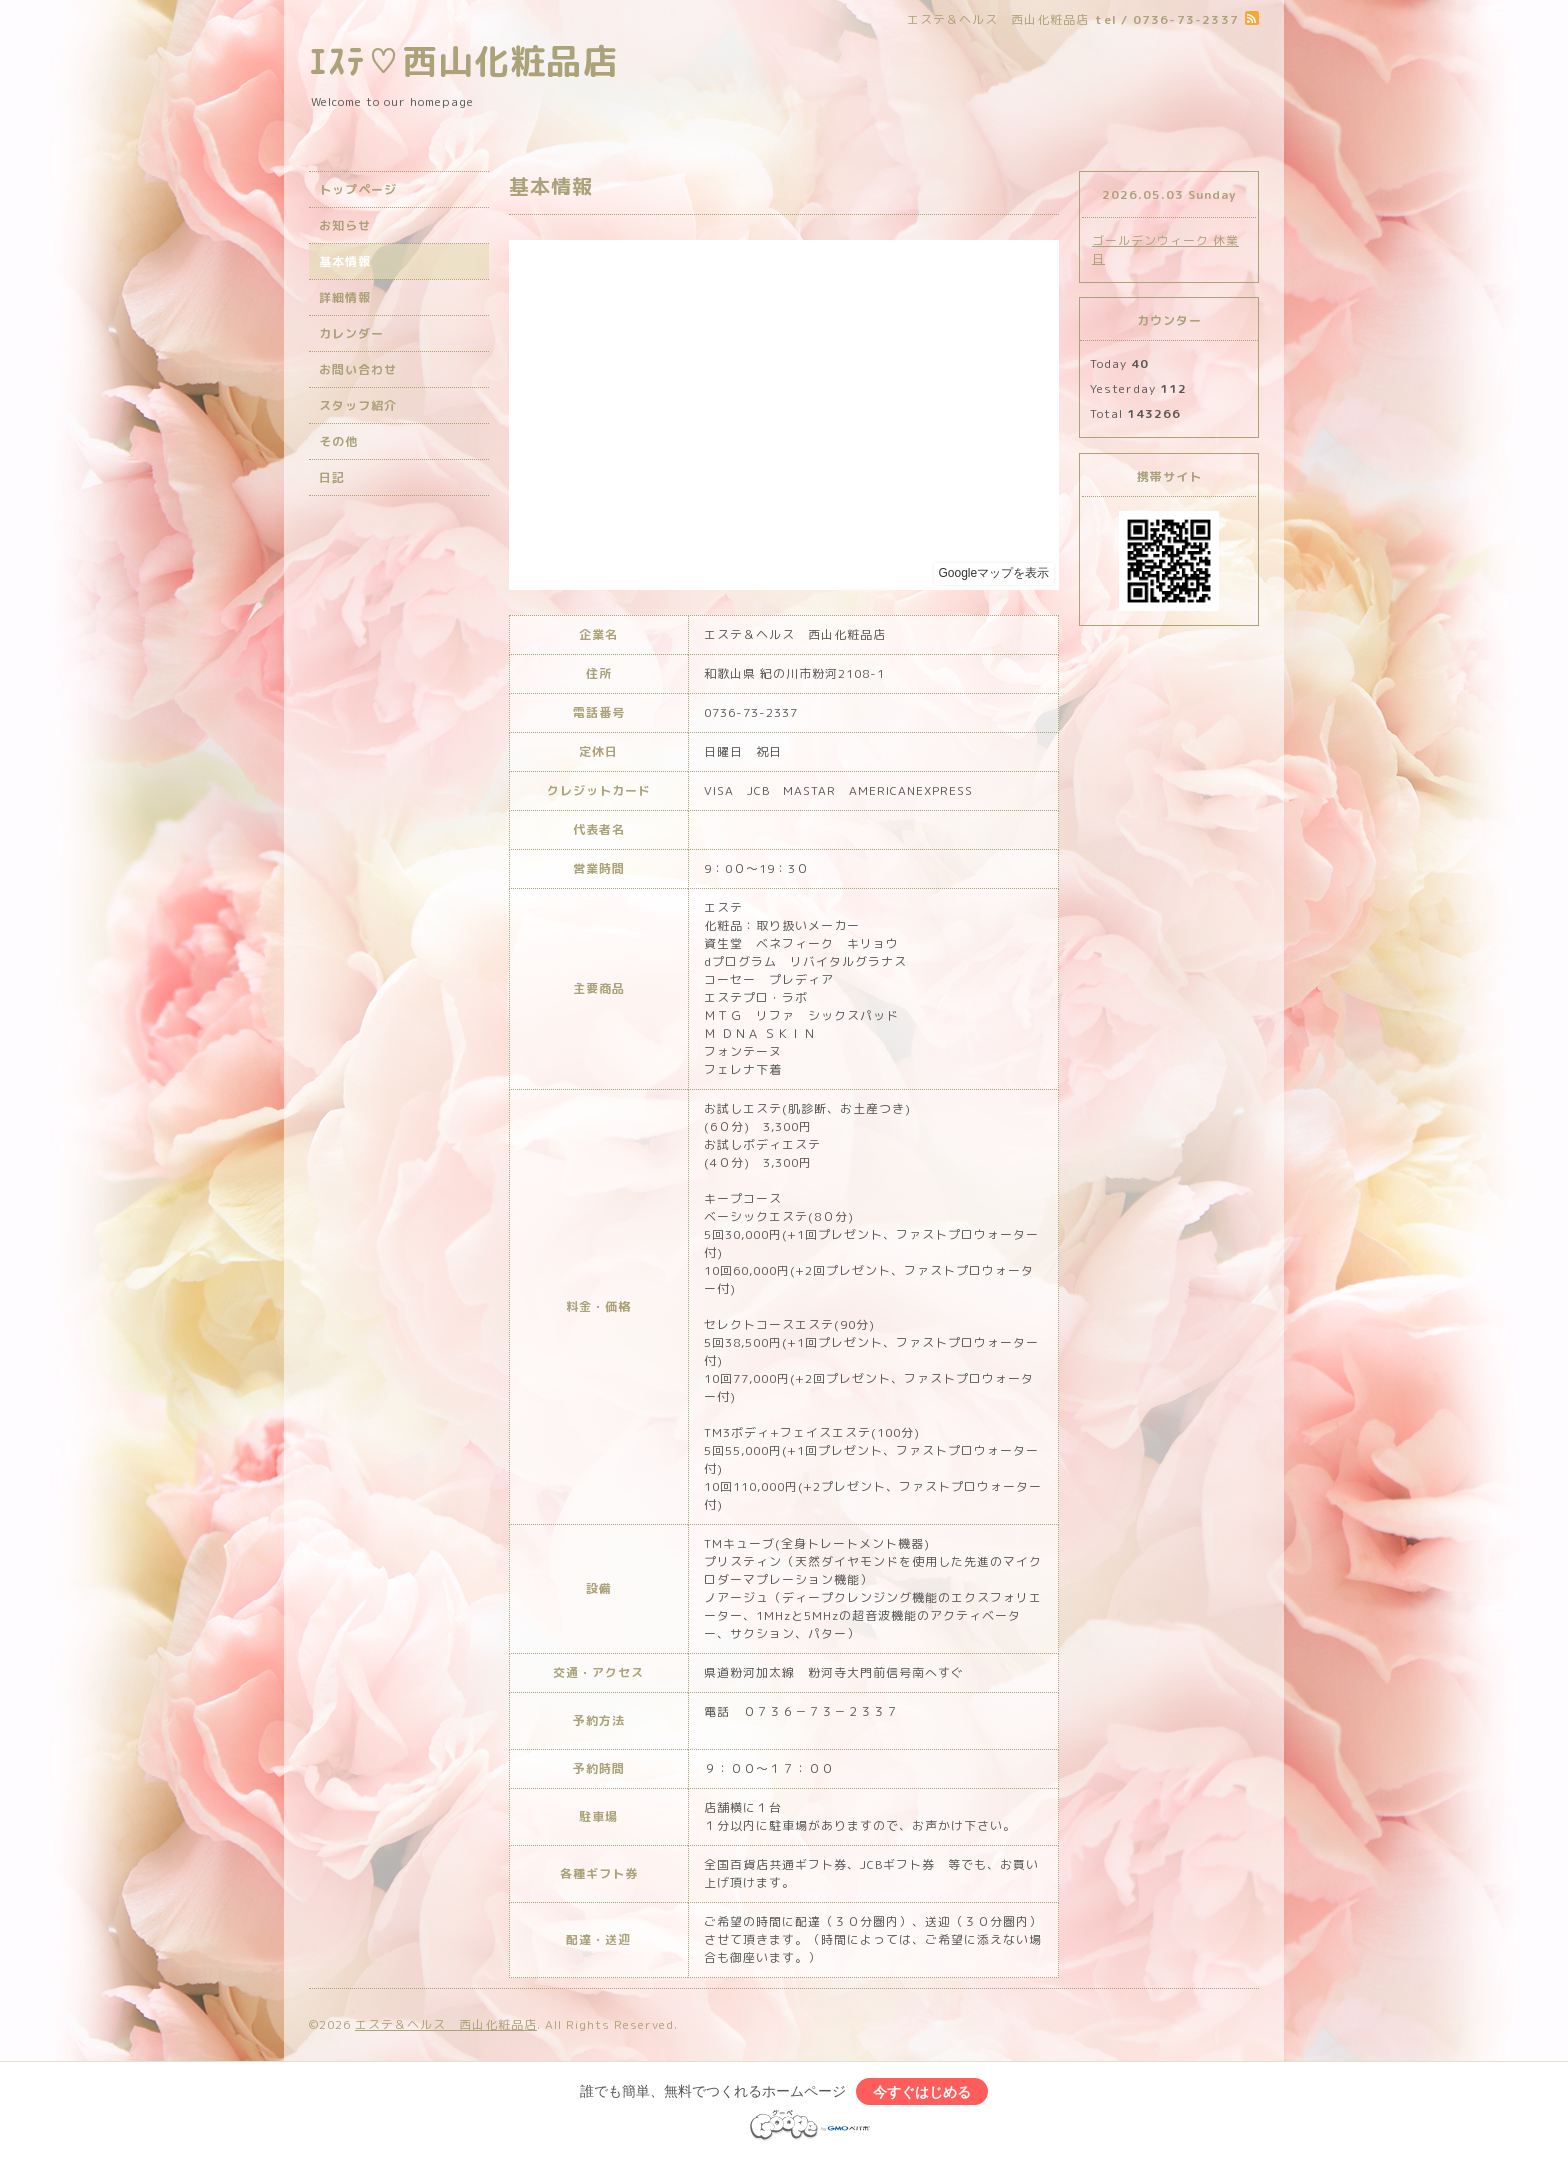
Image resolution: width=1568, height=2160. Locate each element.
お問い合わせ (358, 369)
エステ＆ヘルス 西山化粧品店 (446, 2024)
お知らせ (345, 225)
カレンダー (351, 333)
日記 (332, 477)
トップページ (358, 189)
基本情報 (345, 261)
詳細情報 (345, 297)
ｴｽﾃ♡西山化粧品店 (463, 60)
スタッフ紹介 (358, 405)
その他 (338, 441)
